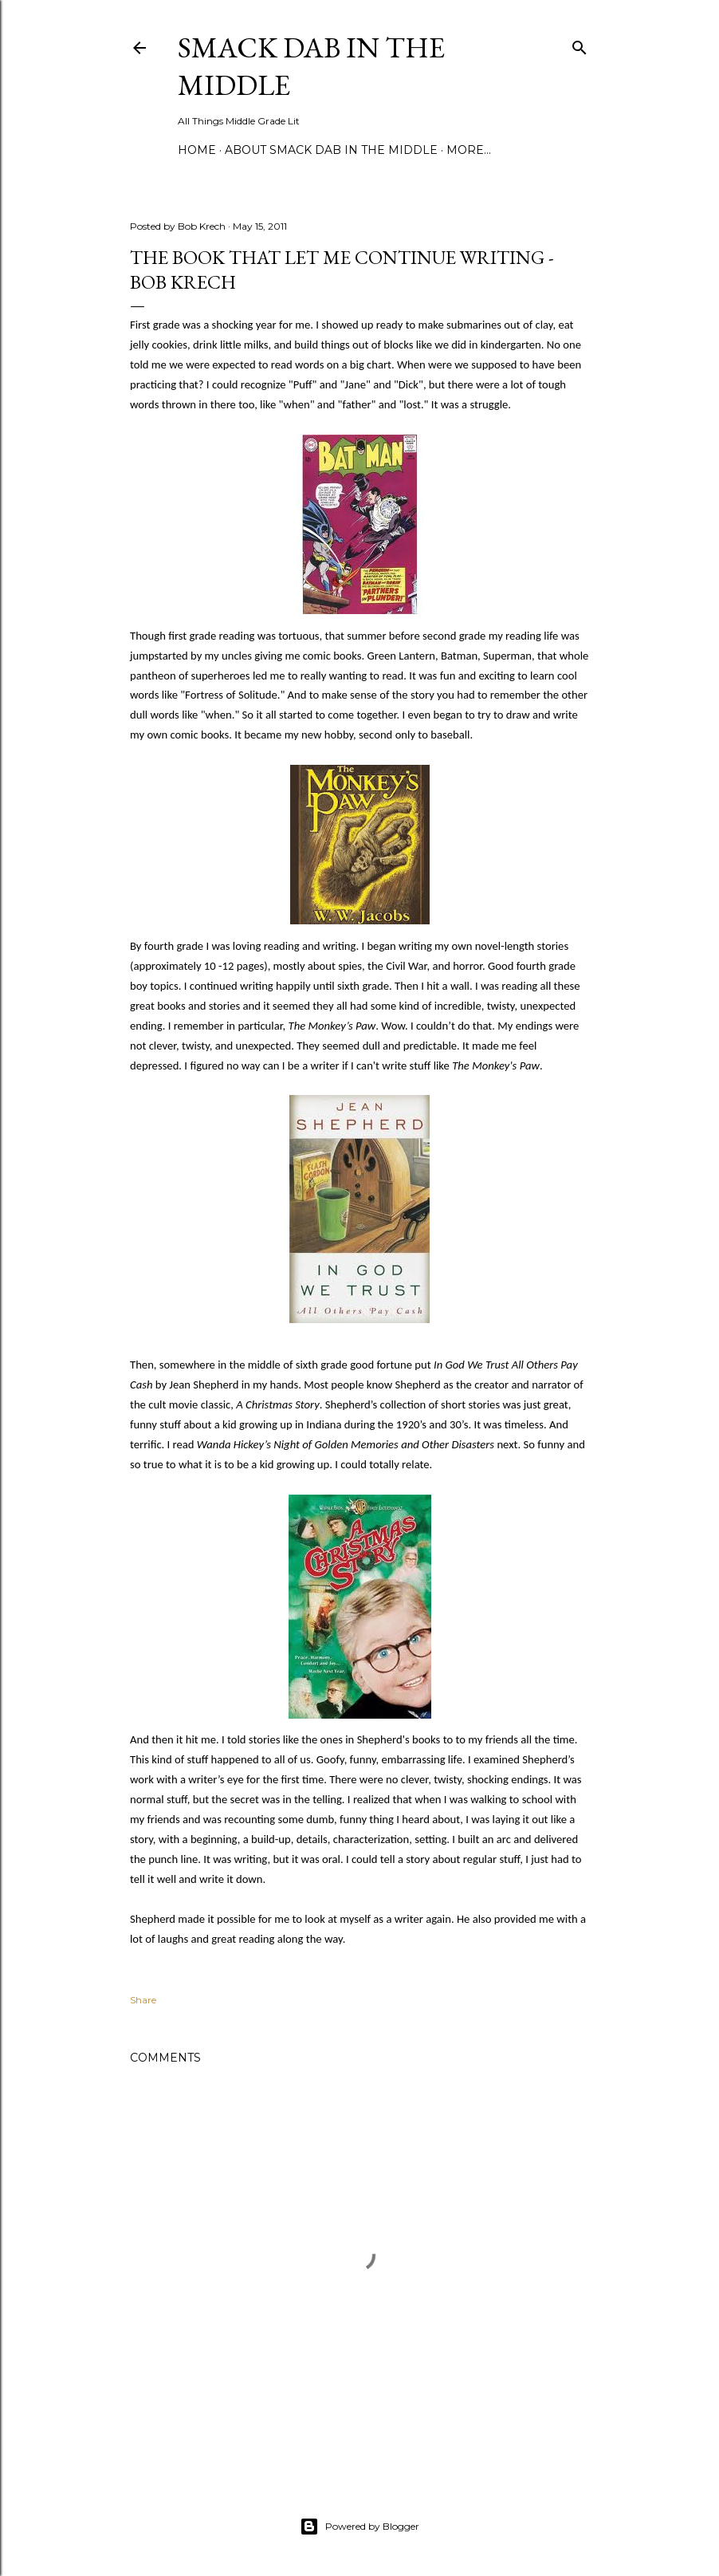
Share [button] (143, 2000)
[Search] (579, 44)
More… (468, 150)
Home (197, 150)
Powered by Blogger (359, 2526)
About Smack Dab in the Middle (331, 150)
